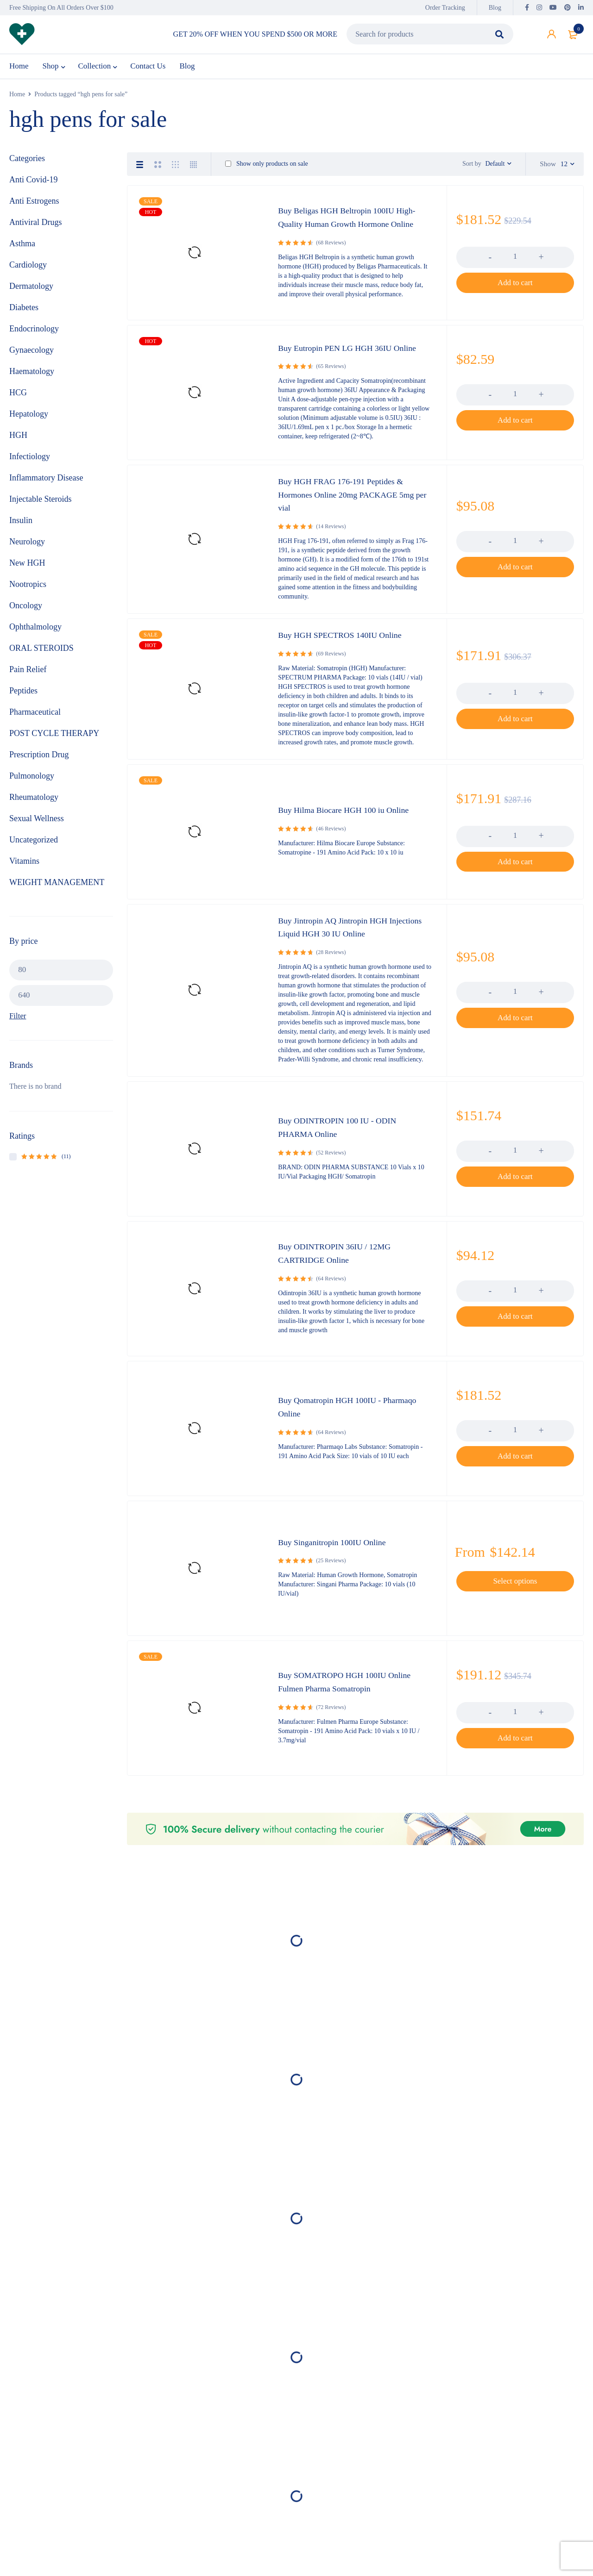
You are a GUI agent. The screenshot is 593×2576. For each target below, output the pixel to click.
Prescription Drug (39, 762)
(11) (46, 1165)
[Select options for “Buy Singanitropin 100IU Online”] (515, 1592)
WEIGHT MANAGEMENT (56, 890)
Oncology (25, 613)
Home (17, 102)
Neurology (27, 549)
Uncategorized (33, 847)
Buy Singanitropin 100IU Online (339, 1552)
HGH (18, 443)
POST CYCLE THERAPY (54, 741)
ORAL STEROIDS (41, 656)
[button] (515, 295)
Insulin (20, 528)
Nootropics (27, 592)
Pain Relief (27, 677)
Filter (18, 1024)
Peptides (23, 698)
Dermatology (31, 294)
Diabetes (23, 315)
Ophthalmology (35, 634)
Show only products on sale (266, 171)
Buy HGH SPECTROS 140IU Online (347, 646)
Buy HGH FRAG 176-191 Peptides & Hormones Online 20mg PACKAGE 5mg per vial (354, 506)
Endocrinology (34, 336)
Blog (495, 7)
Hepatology (28, 421)
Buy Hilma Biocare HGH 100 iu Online (352, 821)
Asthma (22, 251)
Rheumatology (33, 805)
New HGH (27, 570)
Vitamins (24, 868)
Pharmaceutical (35, 719)
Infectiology (29, 464)
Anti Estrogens (34, 208)
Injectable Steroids (40, 506)
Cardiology (28, 272)
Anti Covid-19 (33, 187)
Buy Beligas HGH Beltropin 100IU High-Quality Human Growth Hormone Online (351, 230)
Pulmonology (31, 783)
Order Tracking (445, 7)
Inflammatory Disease (46, 485)
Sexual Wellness (36, 826)
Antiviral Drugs (35, 230)
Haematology (31, 379)
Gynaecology (31, 357)
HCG (18, 400)
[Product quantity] (515, 269)
